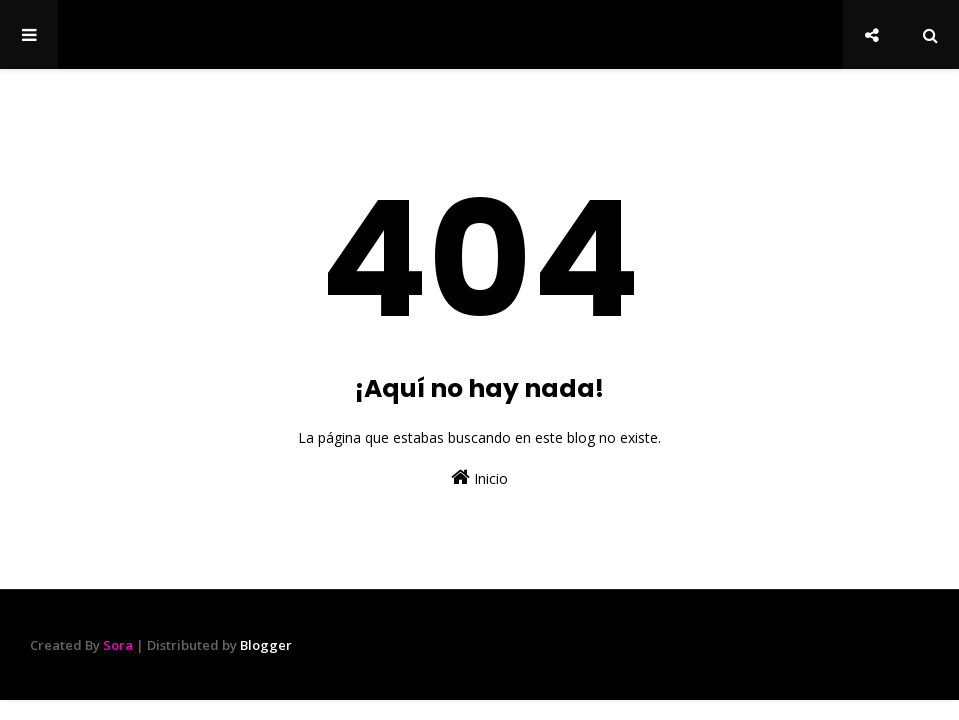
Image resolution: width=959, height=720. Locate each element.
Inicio (479, 477)
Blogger (266, 645)
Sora (118, 645)
